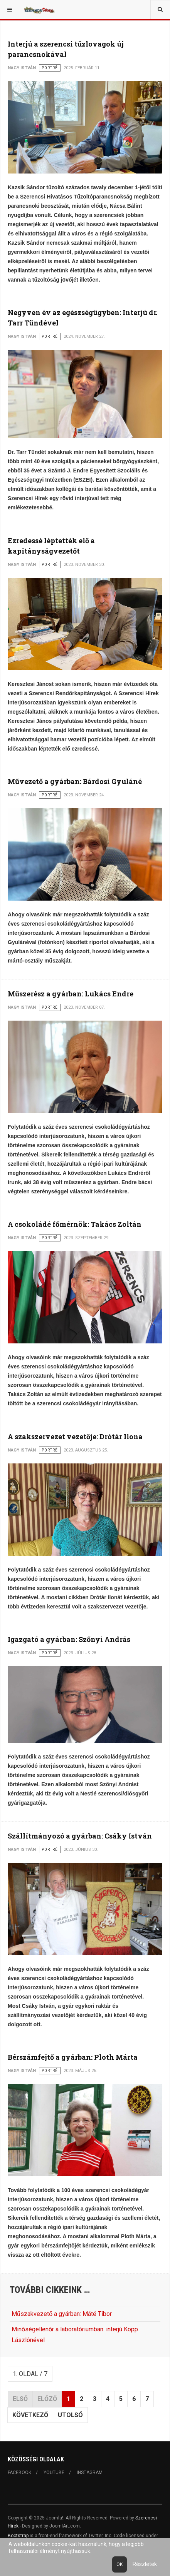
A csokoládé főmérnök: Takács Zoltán (74, 1224)
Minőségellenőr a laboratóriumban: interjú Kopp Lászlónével (75, 2334)
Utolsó (70, 2415)
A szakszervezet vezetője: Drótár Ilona (75, 1436)
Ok (119, 2564)
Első (20, 2398)
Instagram (90, 2472)
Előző (47, 2398)
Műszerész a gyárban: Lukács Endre (70, 993)
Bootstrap (18, 2535)
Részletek (145, 2564)
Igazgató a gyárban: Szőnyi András (69, 1639)
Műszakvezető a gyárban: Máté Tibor (62, 2313)
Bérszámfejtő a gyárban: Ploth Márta (73, 2057)
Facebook (19, 2472)
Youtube (54, 2472)
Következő (30, 2415)
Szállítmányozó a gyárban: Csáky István (80, 1835)
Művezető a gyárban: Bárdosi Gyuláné (75, 781)
